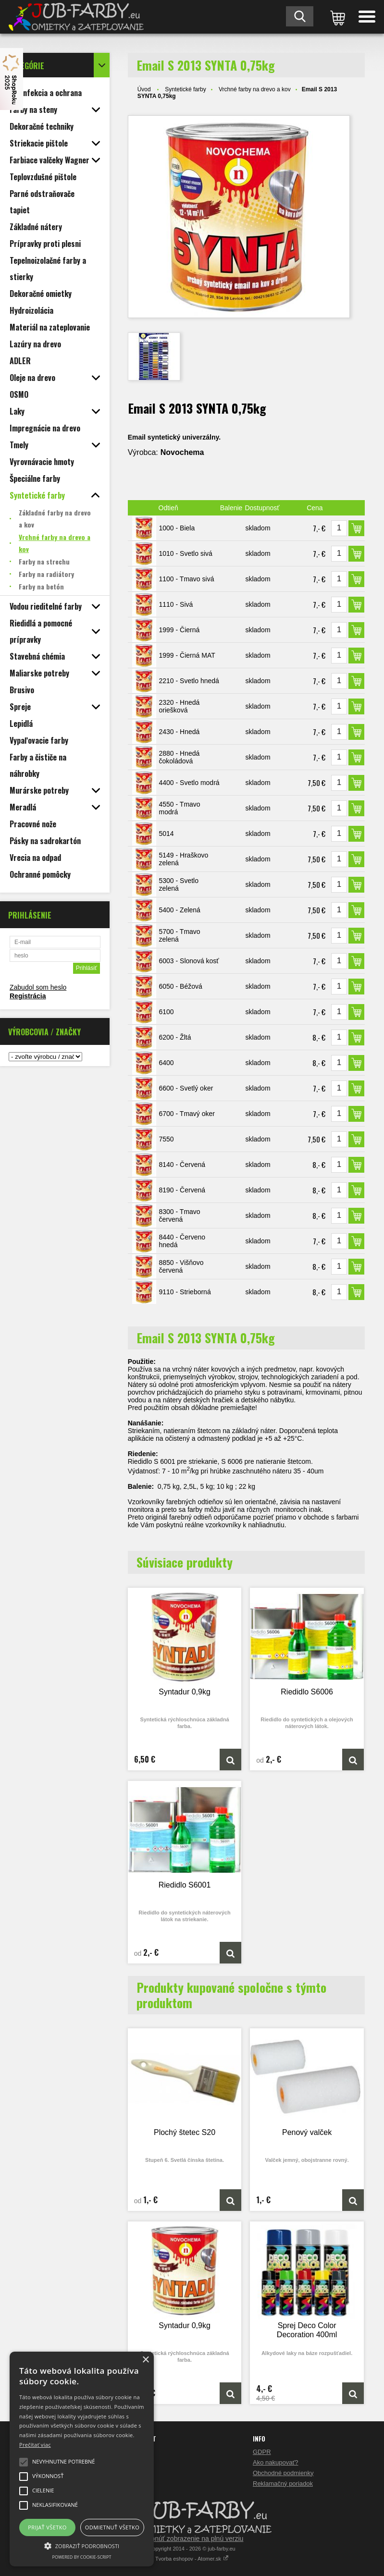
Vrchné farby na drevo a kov (255, 89)
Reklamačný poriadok (283, 2483)
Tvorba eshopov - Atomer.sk (192, 2559)
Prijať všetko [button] (47, 2527)
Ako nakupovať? (275, 2462)
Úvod (144, 89)
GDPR (262, 2451)
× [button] (145, 2360)
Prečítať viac (35, 2444)
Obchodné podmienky (283, 2473)
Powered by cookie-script (81, 2557)
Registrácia (28, 996)
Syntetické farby (185, 89)
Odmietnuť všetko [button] (112, 2527)
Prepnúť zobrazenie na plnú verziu (192, 2538)
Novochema (182, 452)
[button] (81, 2545)
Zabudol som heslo (38, 987)
